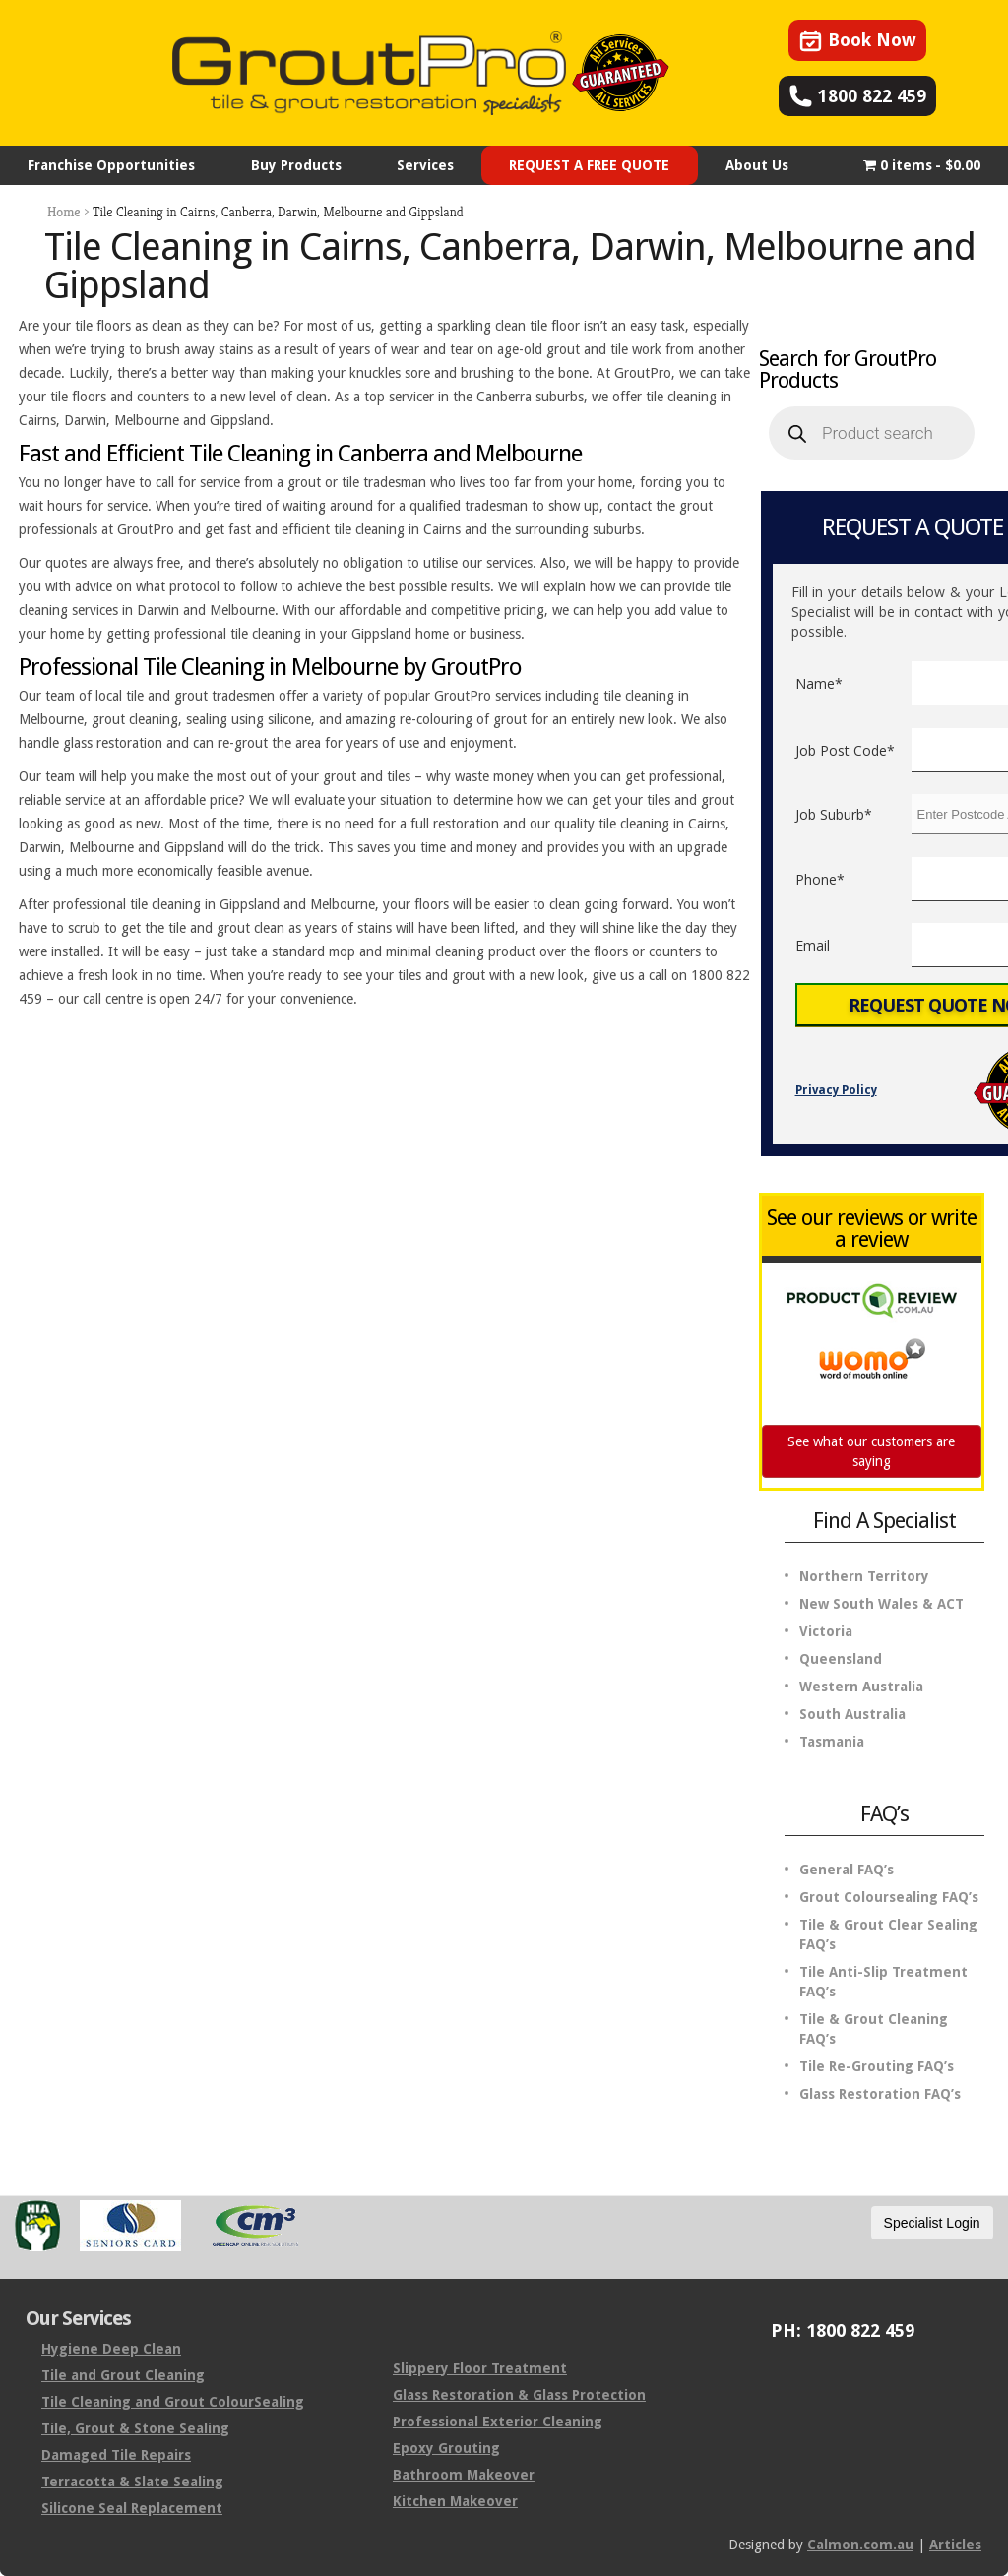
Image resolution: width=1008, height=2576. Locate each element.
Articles (955, 2544)
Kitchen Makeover (455, 2501)
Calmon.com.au (860, 2544)
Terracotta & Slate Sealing (132, 2481)
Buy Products (296, 165)
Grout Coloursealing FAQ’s (888, 1897)
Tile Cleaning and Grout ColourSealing (172, 2402)
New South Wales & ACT (881, 1604)
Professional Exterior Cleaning (497, 2421)
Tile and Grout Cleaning (123, 2375)
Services (425, 165)
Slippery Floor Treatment (480, 2368)
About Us (756, 165)
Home (64, 211)
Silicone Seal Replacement (131, 2508)
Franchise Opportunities (111, 165)
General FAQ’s (846, 1869)
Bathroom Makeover (464, 2475)
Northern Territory (864, 1576)
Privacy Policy (836, 1090)
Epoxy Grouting (446, 2448)
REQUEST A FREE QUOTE (589, 165)
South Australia (852, 1714)
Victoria (825, 1631)
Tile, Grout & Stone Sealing (135, 2428)
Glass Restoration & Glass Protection (519, 2395)
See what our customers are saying (871, 1451)
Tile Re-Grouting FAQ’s (876, 2066)
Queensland (840, 1659)
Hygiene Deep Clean (111, 2349)
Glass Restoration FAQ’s (880, 2094)
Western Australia (861, 1686)
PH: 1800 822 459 (842, 2330)
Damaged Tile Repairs (116, 2455)
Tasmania (831, 1741)
